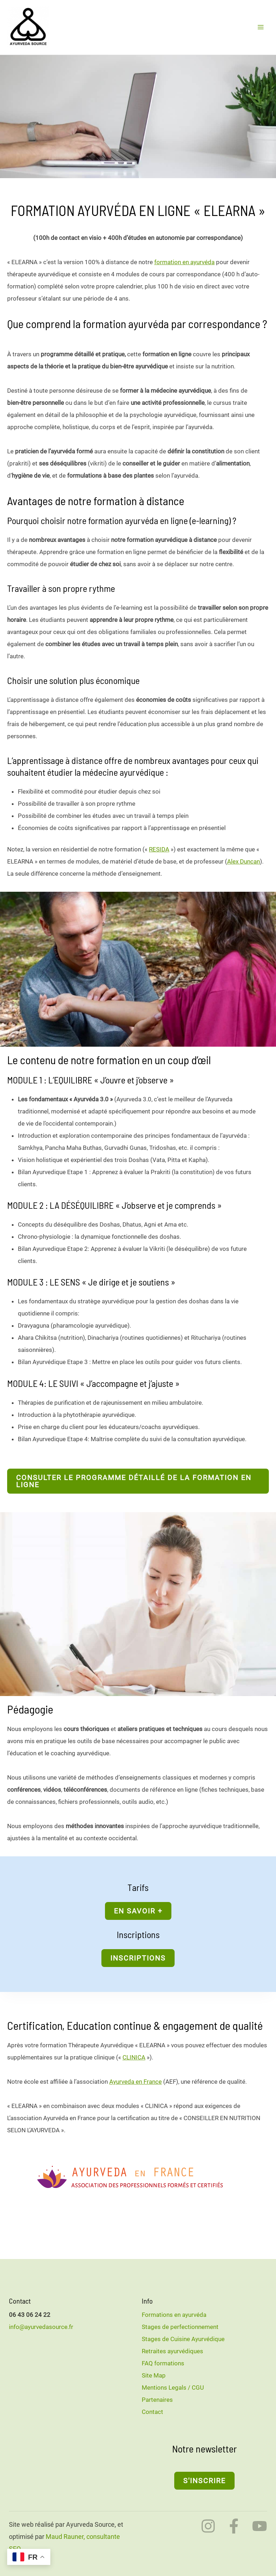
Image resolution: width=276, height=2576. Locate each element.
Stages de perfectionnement (180, 2326)
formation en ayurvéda (184, 261)
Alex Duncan (243, 860)
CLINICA (133, 2057)
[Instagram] (208, 2525)
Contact (152, 2411)
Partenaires (157, 2399)
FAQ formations (163, 2362)
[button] (138, 1480)
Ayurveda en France (135, 2081)
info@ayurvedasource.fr (41, 2326)
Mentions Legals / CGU (173, 2387)
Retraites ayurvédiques (172, 2350)
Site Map (154, 2375)
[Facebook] (233, 2525)
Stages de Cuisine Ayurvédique (183, 2338)
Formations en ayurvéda (174, 2314)
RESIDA (159, 848)
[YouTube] (259, 2525)
